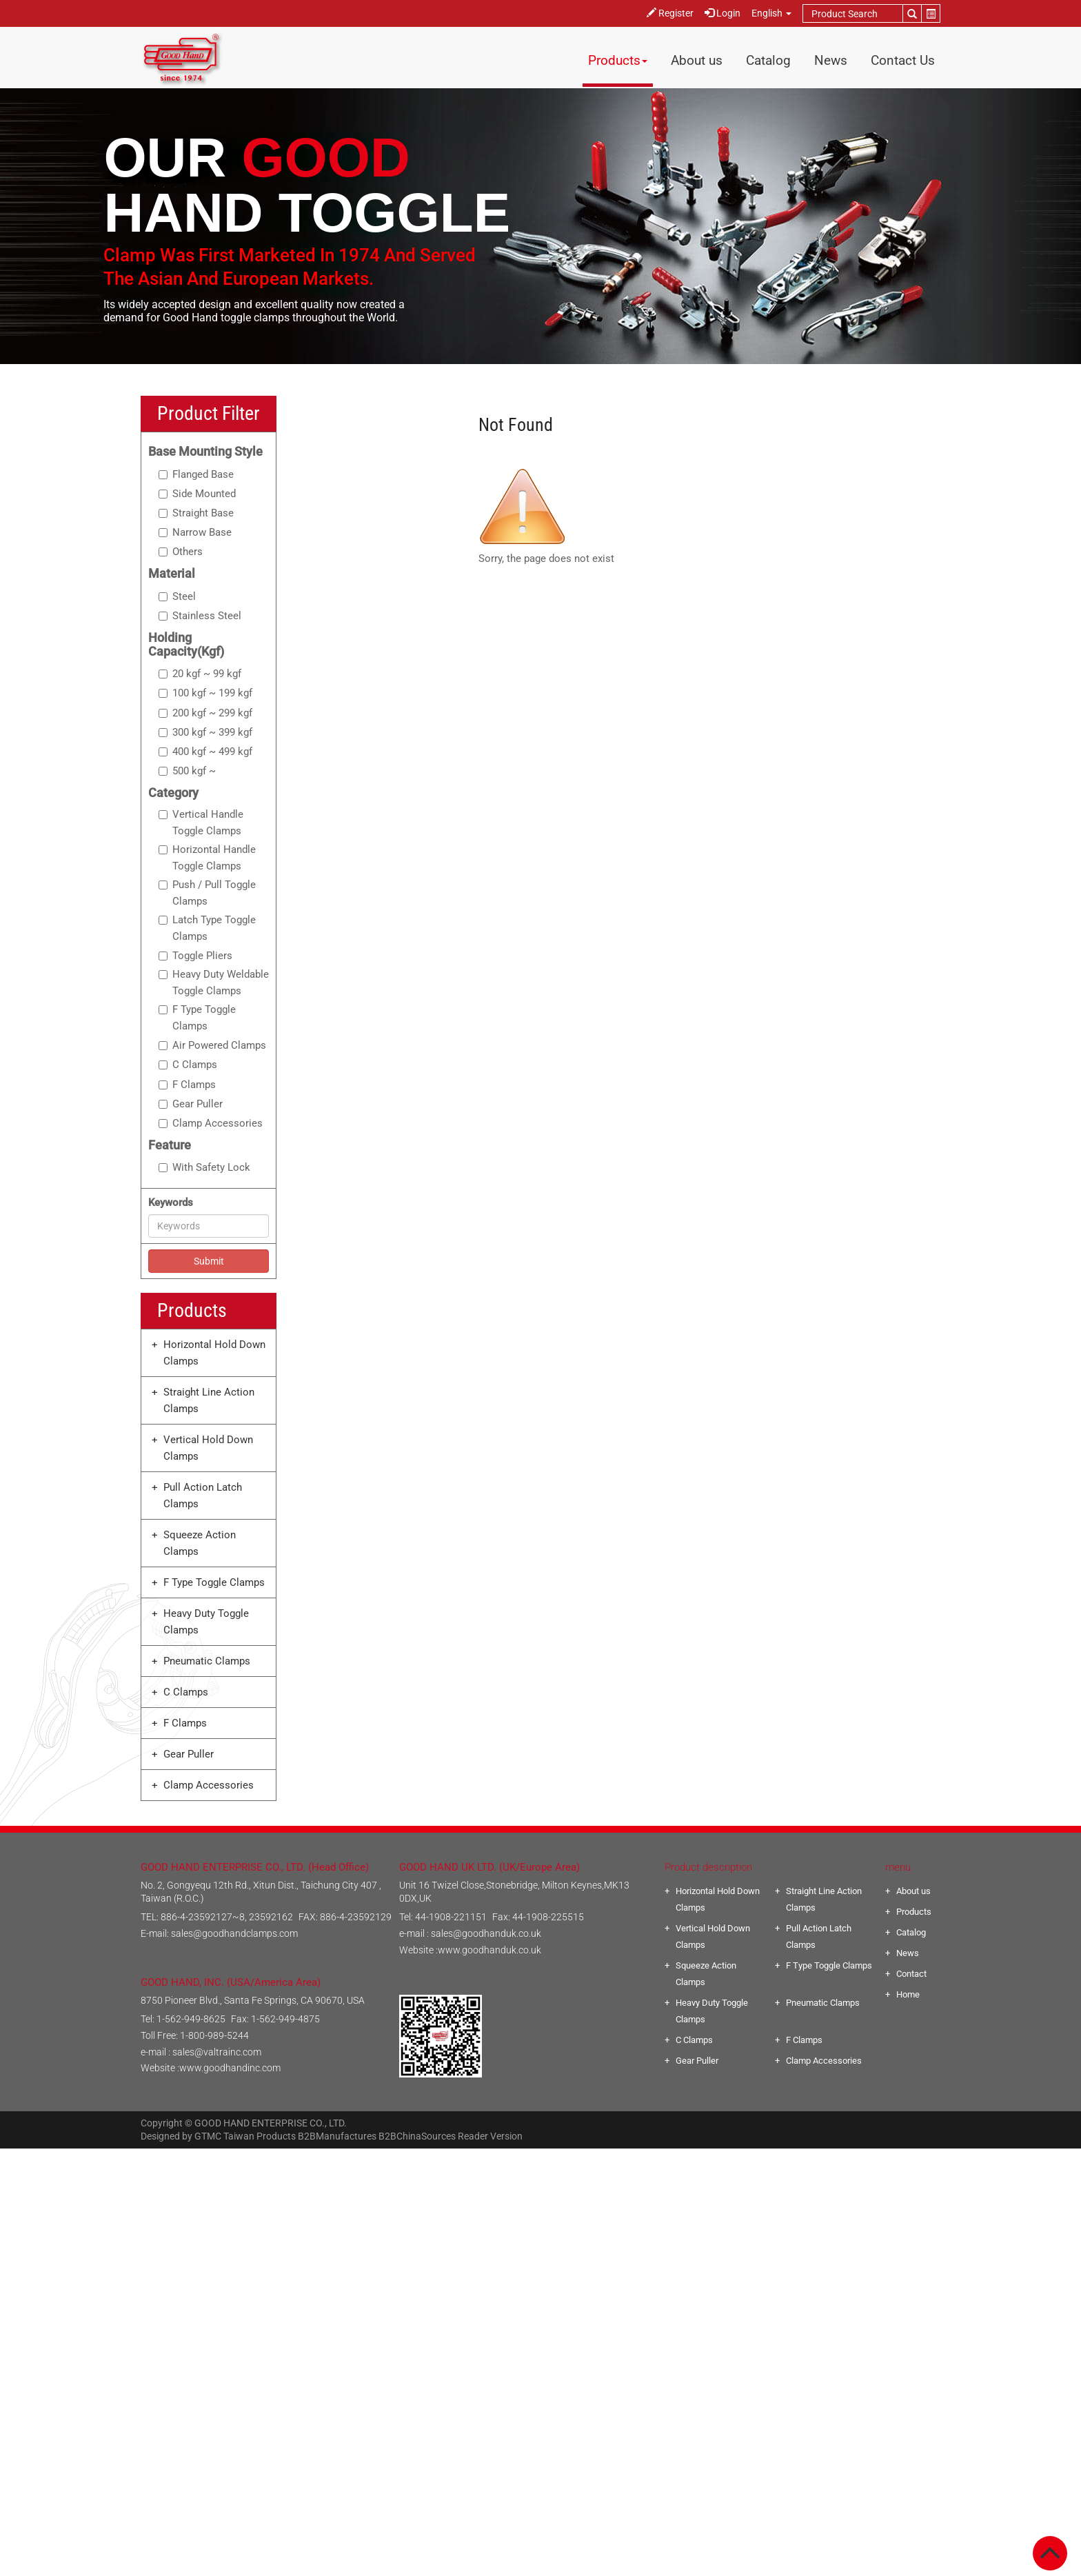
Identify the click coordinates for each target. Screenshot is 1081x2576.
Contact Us (903, 60)
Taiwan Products (259, 2136)
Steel (177, 596)
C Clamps (188, 1064)
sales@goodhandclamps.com (234, 1933)
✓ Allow (541, 2190)
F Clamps (187, 1084)
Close (540, 2157)
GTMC (207, 2136)
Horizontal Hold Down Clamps (214, 1352)
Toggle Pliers (195, 955)
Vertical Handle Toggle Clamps (201, 822)
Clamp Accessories (211, 1123)
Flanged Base (196, 474)
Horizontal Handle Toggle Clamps (207, 857)
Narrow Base (195, 532)
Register (670, 13)
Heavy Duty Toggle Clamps (206, 1621)
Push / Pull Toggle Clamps (207, 892)
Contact (911, 1974)
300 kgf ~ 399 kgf (205, 732)
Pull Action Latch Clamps (202, 1495)
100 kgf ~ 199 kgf (205, 693)
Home (908, 1994)
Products (617, 60)
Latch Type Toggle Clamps (207, 928)
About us (697, 60)
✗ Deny (540, 2206)
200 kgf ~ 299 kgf (205, 713)
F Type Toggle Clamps (197, 1017)
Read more (483, 2306)
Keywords (170, 1202)
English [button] (771, 13)
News (830, 60)
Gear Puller (191, 1104)
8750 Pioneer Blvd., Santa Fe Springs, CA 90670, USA (253, 2000)
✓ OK (721, 2568)
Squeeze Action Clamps (199, 1543)
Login (722, 13)
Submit (209, 1261)
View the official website (571, 2306)
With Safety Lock (204, 1167)
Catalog (768, 60)
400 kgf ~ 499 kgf (205, 751)
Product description (708, 1867)
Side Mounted (197, 493)
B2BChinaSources (417, 2136)
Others (181, 551)
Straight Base (196, 513)
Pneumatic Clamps (206, 1661)
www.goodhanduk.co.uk (489, 1949)
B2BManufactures (337, 2136)
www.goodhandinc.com (230, 2067)
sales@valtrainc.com (216, 2051)
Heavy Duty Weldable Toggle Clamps (214, 982)
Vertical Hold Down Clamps (208, 1447)
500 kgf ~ (187, 771)
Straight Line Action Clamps (208, 1400)
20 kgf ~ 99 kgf (200, 673)
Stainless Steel (200, 616)
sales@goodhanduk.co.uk (486, 1933)
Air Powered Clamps (212, 1045)
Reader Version (490, 2136)
